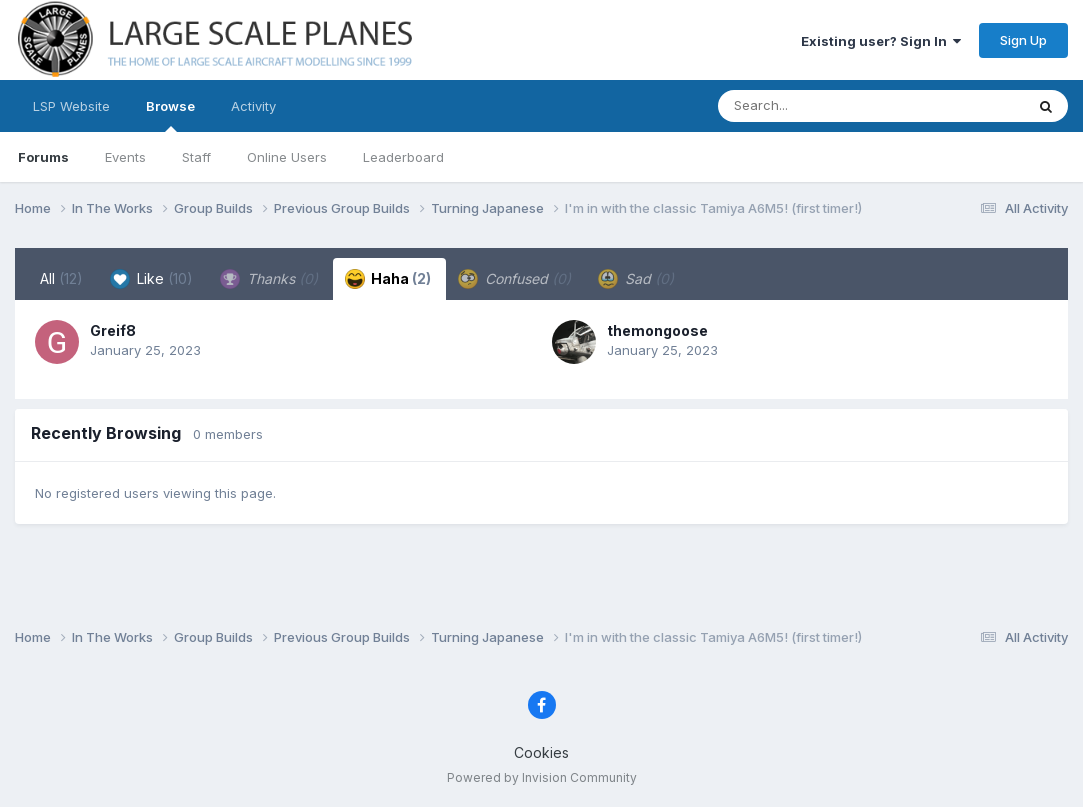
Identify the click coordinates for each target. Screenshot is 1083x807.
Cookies (541, 752)
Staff (196, 157)
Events (125, 157)
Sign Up (1023, 40)
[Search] (816, 106)
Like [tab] (151, 279)
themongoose (657, 330)
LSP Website (71, 106)
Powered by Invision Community (542, 777)
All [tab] (61, 278)
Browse (170, 115)
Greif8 (113, 330)
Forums (43, 157)
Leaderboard (403, 157)
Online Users (287, 157)
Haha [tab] (388, 279)
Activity (253, 106)
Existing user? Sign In (881, 41)
